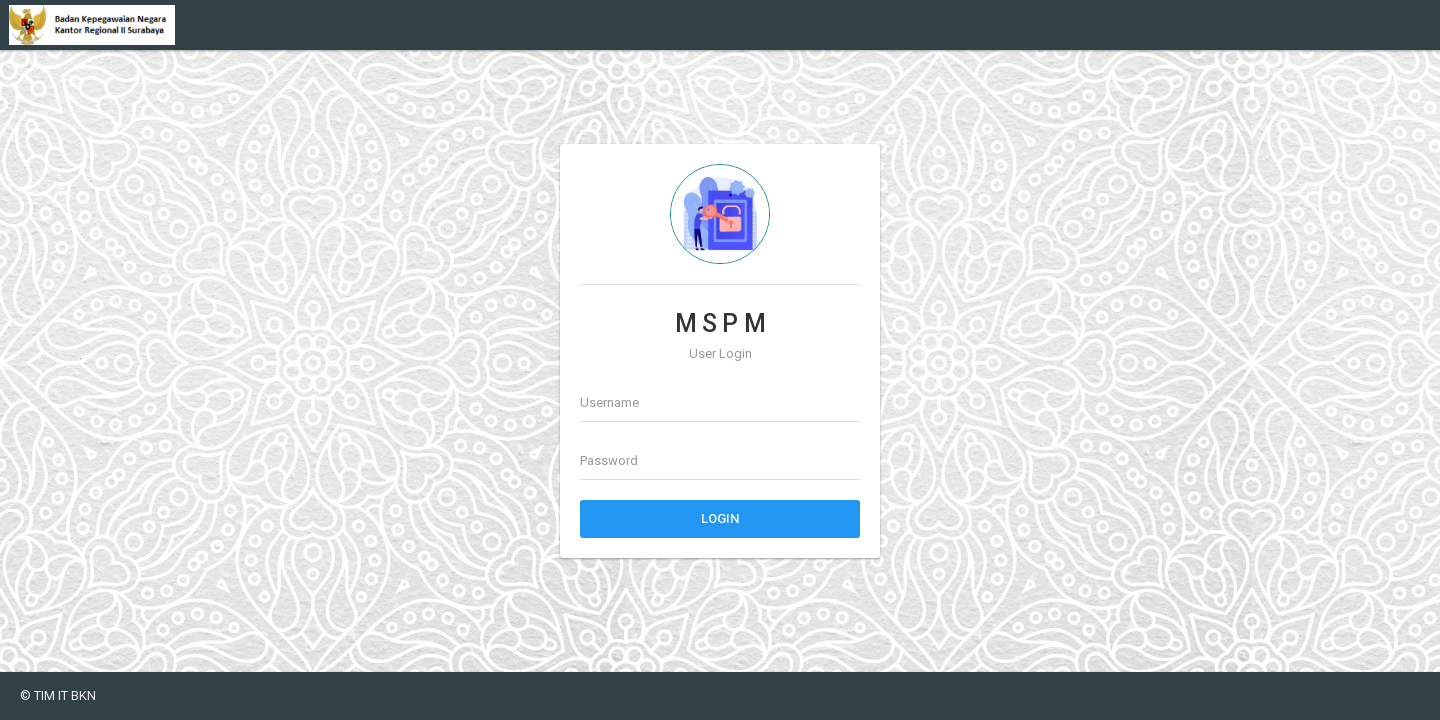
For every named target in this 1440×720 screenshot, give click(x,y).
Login (720, 518)
